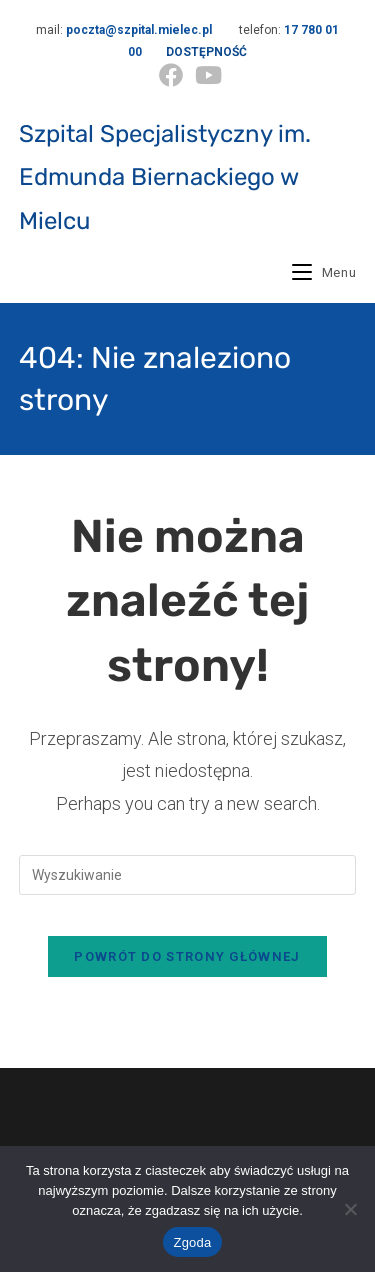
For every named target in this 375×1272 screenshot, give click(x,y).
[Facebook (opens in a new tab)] (171, 75)
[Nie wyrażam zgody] (350, 1209)
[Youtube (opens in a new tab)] (205, 75)
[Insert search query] (188, 875)
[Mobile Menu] (324, 272)
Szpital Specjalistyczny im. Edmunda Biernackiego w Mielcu (165, 177)
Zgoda (192, 1242)
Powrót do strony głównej (187, 956)
